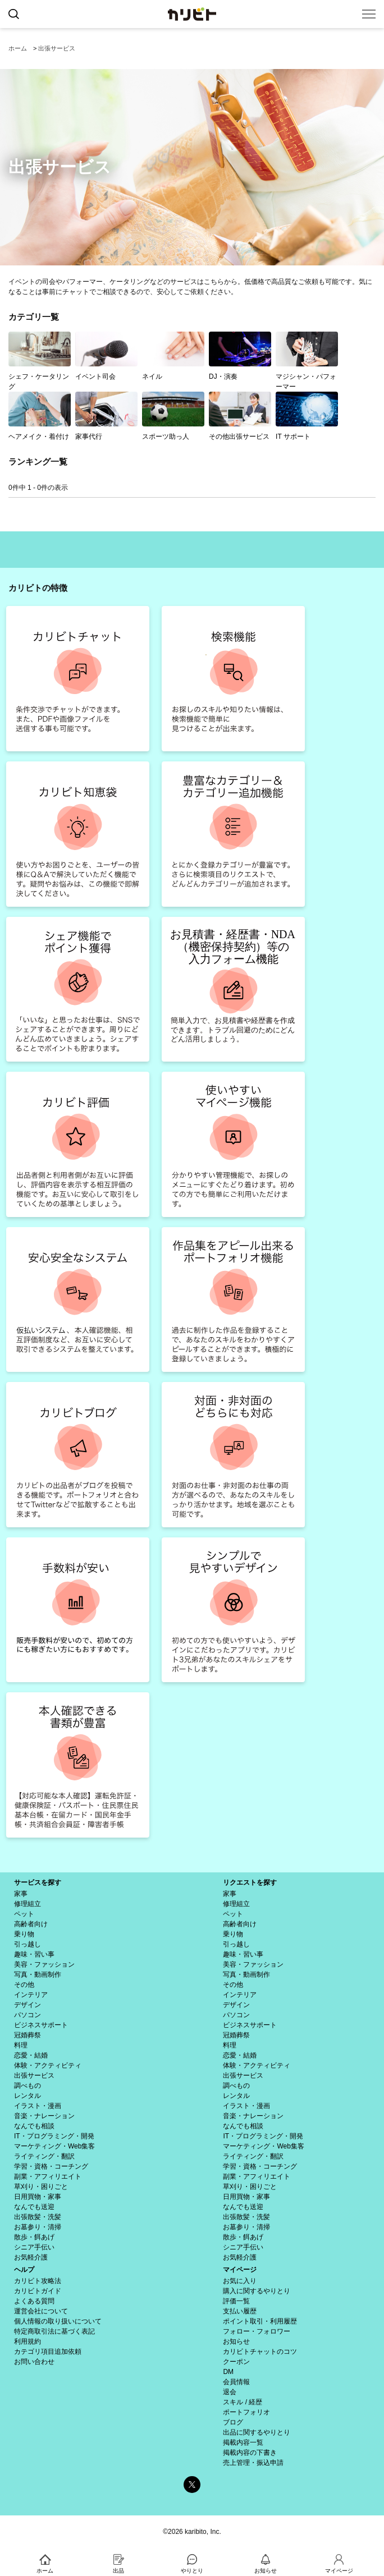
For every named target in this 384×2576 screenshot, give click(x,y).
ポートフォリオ (246, 2412)
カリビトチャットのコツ (260, 2351)
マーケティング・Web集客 (54, 2146)
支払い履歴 (240, 2311)
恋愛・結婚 (31, 2055)
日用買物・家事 (37, 2197)
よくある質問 (34, 2301)
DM (228, 2372)
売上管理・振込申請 (253, 2463)
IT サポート (307, 416)
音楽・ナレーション (44, 2116)
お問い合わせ (34, 2362)
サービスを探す (37, 1882)
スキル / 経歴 (242, 2402)
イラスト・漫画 (37, 2106)
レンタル (27, 2096)
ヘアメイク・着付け (39, 416)
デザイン (27, 2005)
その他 (24, 1985)
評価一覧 (236, 2301)
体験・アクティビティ (47, 2065)
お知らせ (236, 2341)
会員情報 (236, 2382)
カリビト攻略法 (37, 2281)
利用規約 (27, 2341)
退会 (229, 2392)
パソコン (27, 2015)
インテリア (31, 1995)
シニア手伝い (34, 2247)
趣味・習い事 (34, 1954)
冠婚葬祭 (27, 2035)
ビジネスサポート (41, 2025)
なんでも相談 (34, 2126)
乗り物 (24, 1934)
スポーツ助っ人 (173, 416)
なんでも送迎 (34, 2207)
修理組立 (27, 1904)
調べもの (27, 2086)
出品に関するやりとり (256, 2432)
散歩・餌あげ (34, 2237)
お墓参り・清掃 (37, 2227)
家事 (21, 1894)
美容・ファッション (44, 1964)
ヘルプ (24, 2270)
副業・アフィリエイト (47, 2176)
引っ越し (27, 1944)
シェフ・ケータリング (39, 361)
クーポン (236, 2362)
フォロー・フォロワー (256, 2331)
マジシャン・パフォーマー (307, 361)
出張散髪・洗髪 (37, 2217)
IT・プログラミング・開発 (54, 2136)
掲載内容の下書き (250, 2452)
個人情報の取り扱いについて (58, 2321)
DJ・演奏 (240, 356)
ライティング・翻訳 (44, 2156)
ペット (24, 1914)
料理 (21, 2045)
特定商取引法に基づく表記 (54, 2331)
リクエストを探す (250, 1882)
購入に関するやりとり (256, 2291)
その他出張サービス (240, 416)
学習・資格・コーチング (51, 2166)
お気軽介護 (31, 2257)
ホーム (17, 48)
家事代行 (106, 416)
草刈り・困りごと (41, 2187)
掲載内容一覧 (243, 2442)
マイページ (240, 2270)
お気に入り (240, 2281)
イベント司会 (106, 356)
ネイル (173, 356)
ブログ (233, 2422)
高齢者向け (31, 1924)
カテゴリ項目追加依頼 (47, 2351)
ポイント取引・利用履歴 (260, 2321)
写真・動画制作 (37, 1974)
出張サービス (56, 48)
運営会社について (41, 2311)
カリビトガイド (37, 2291)
